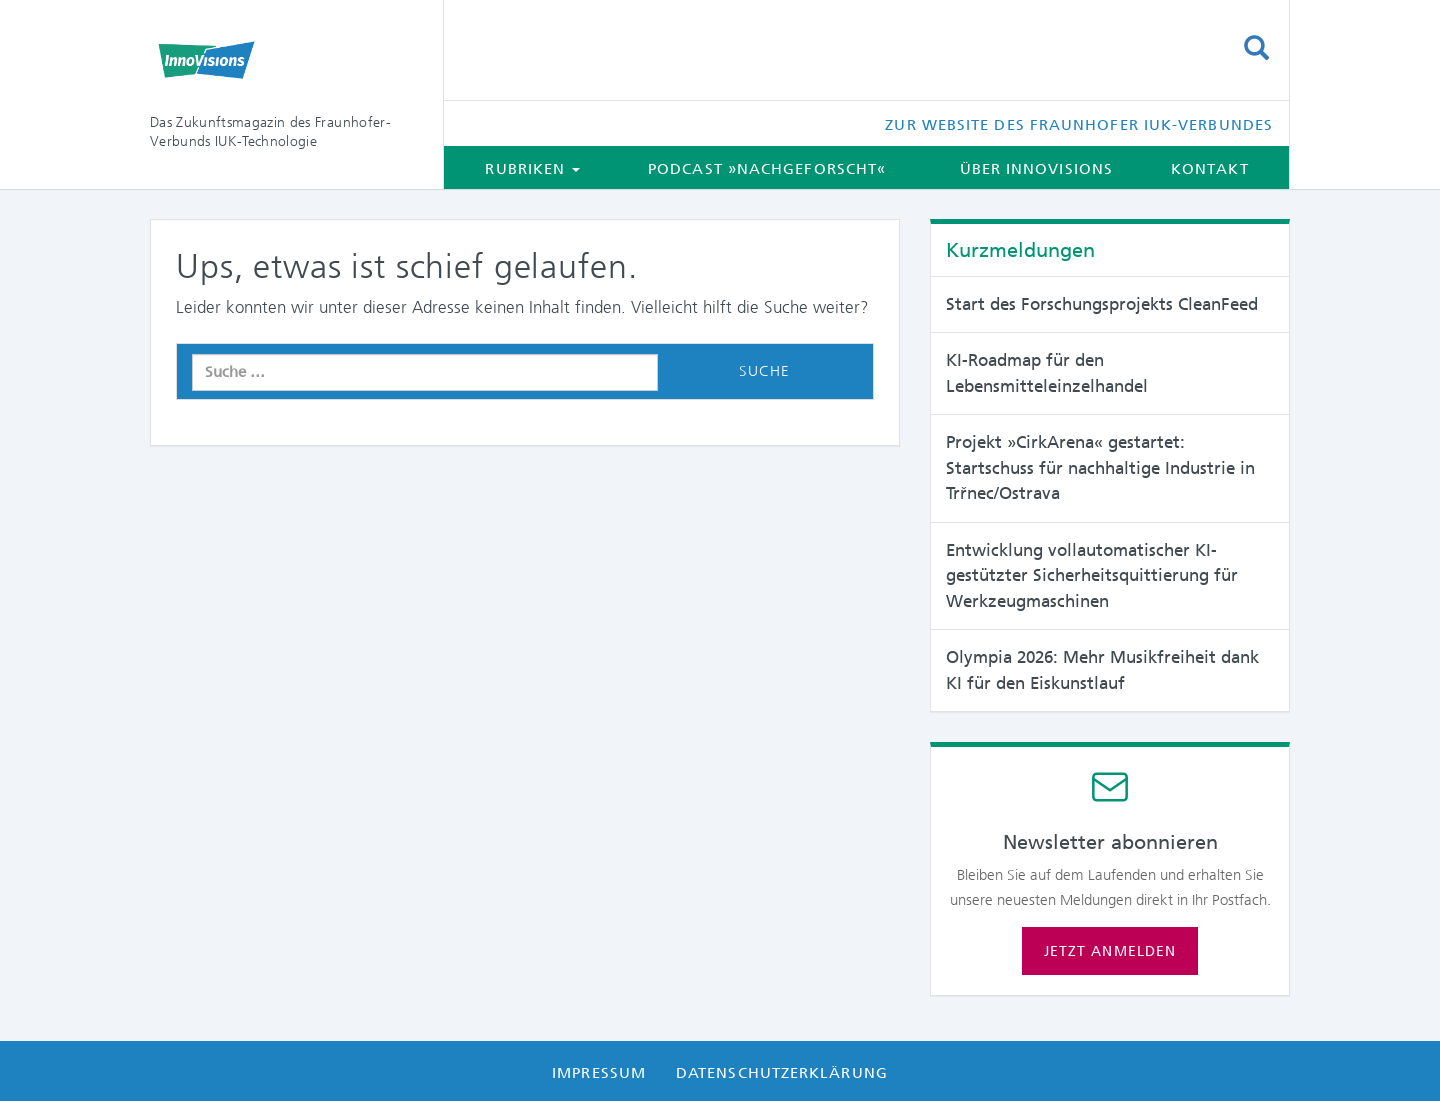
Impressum (599, 1073)
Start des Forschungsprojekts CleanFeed (1102, 304)
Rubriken (532, 169)
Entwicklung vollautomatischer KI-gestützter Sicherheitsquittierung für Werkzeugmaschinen (1092, 575)
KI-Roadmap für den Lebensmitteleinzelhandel (1047, 373)
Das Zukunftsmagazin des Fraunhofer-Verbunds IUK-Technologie (270, 131)
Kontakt (1210, 169)
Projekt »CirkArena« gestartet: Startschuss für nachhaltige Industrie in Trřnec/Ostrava (1100, 467)
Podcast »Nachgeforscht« (767, 169)
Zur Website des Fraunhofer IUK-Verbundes (1079, 125)
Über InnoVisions (1036, 169)
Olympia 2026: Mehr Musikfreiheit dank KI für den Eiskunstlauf (1102, 670)
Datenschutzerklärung (782, 1073)
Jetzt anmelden (1110, 951)
